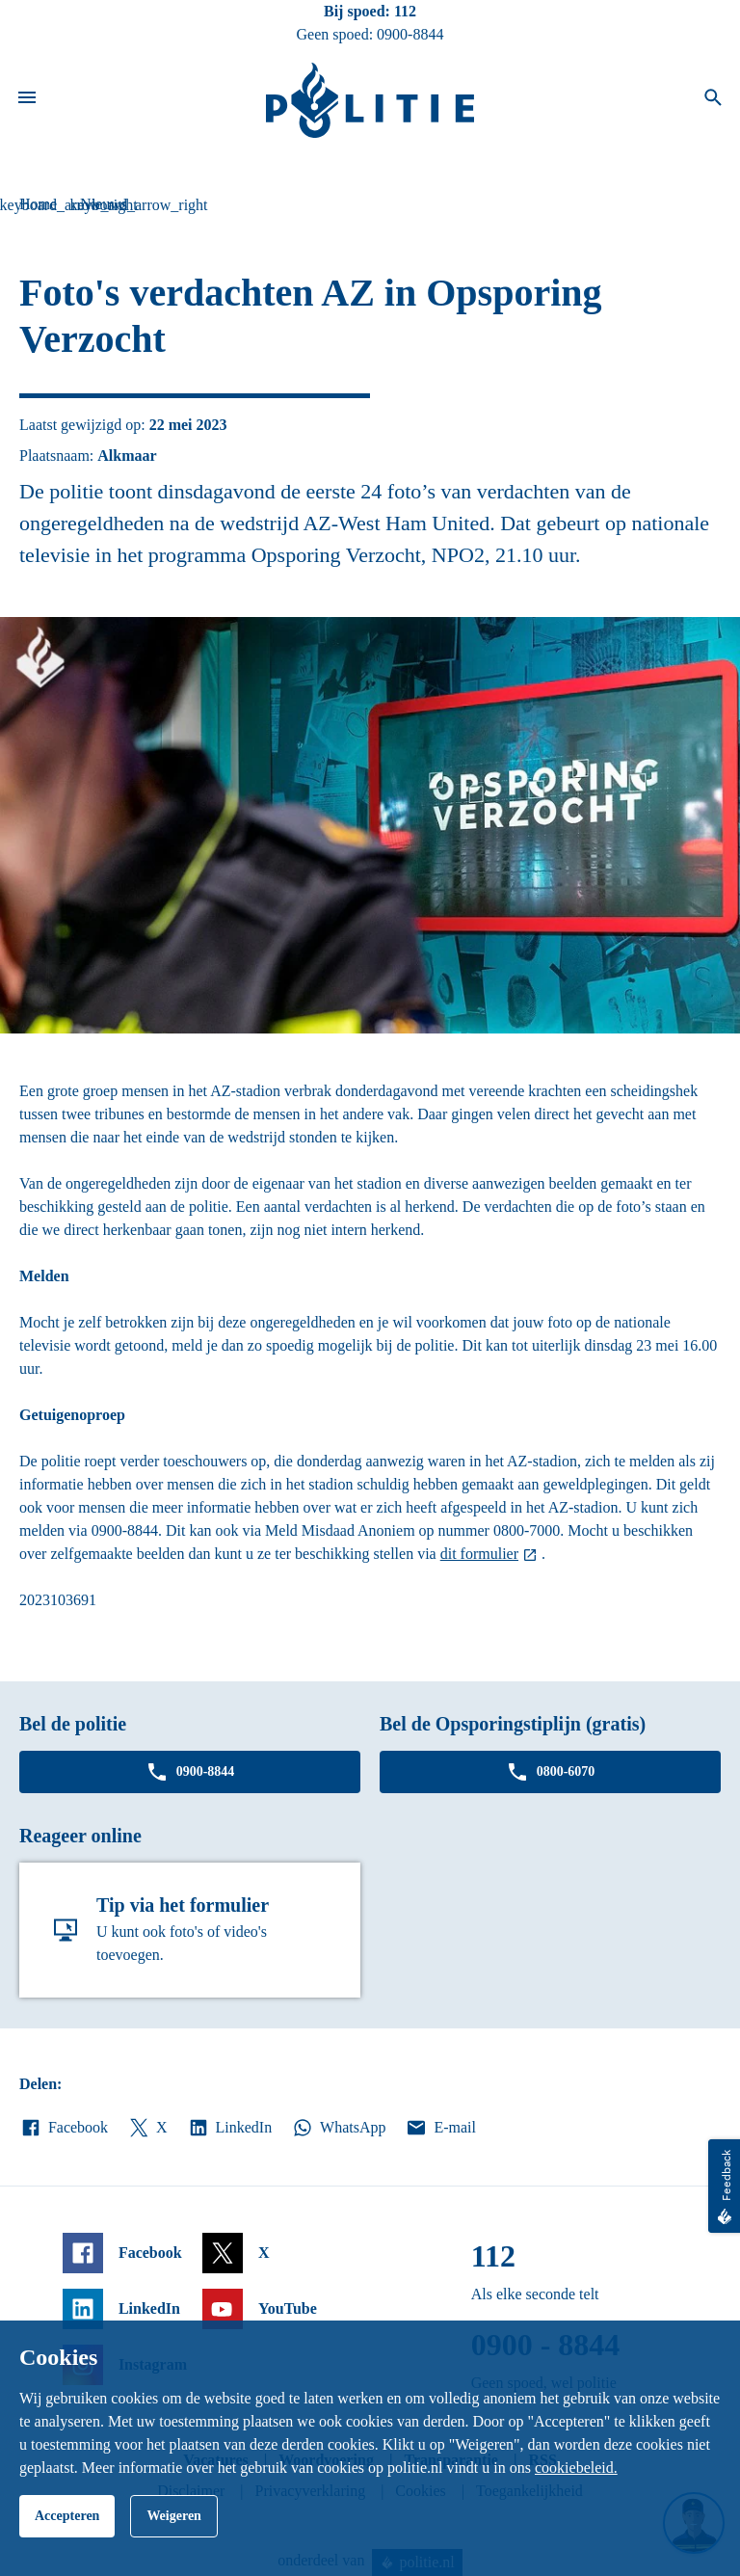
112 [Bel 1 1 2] (405, 11)
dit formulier (479, 1553)
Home (38, 204)
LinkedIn (230, 2127)
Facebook (63, 2127)
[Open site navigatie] (27, 100)
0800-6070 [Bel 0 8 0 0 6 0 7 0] (550, 1772)
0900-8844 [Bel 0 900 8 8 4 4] (410, 34)
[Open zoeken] (713, 100)
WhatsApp (338, 2127)
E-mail (440, 2127)
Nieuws (103, 204)
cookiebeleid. (576, 2467)
